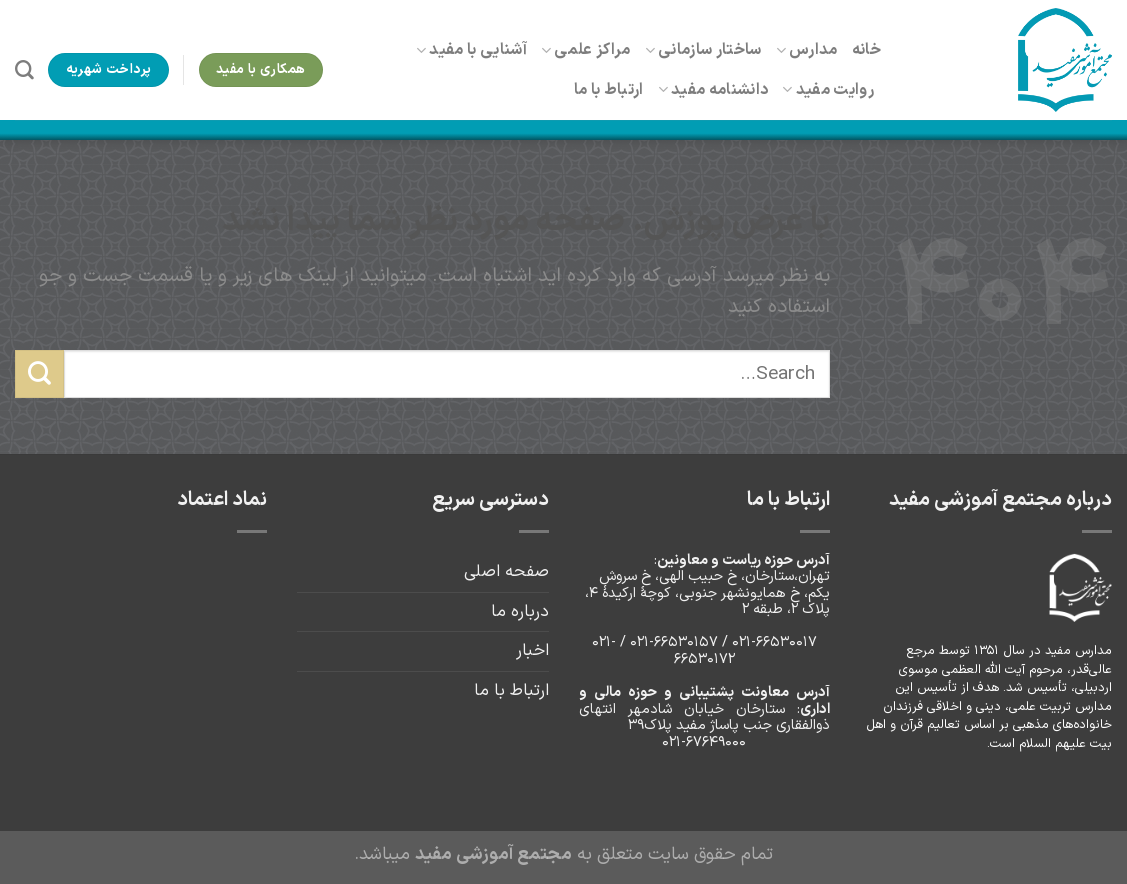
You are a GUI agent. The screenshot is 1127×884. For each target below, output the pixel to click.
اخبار (532, 650)
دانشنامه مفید (713, 90)
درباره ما (520, 611)
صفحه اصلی (506, 571)
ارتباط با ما (609, 90)
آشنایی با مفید (471, 50)
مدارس (807, 50)
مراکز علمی (586, 50)
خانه (866, 50)
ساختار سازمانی (703, 50)
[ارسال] (39, 374)
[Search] (24, 70)
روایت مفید (828, 90)
